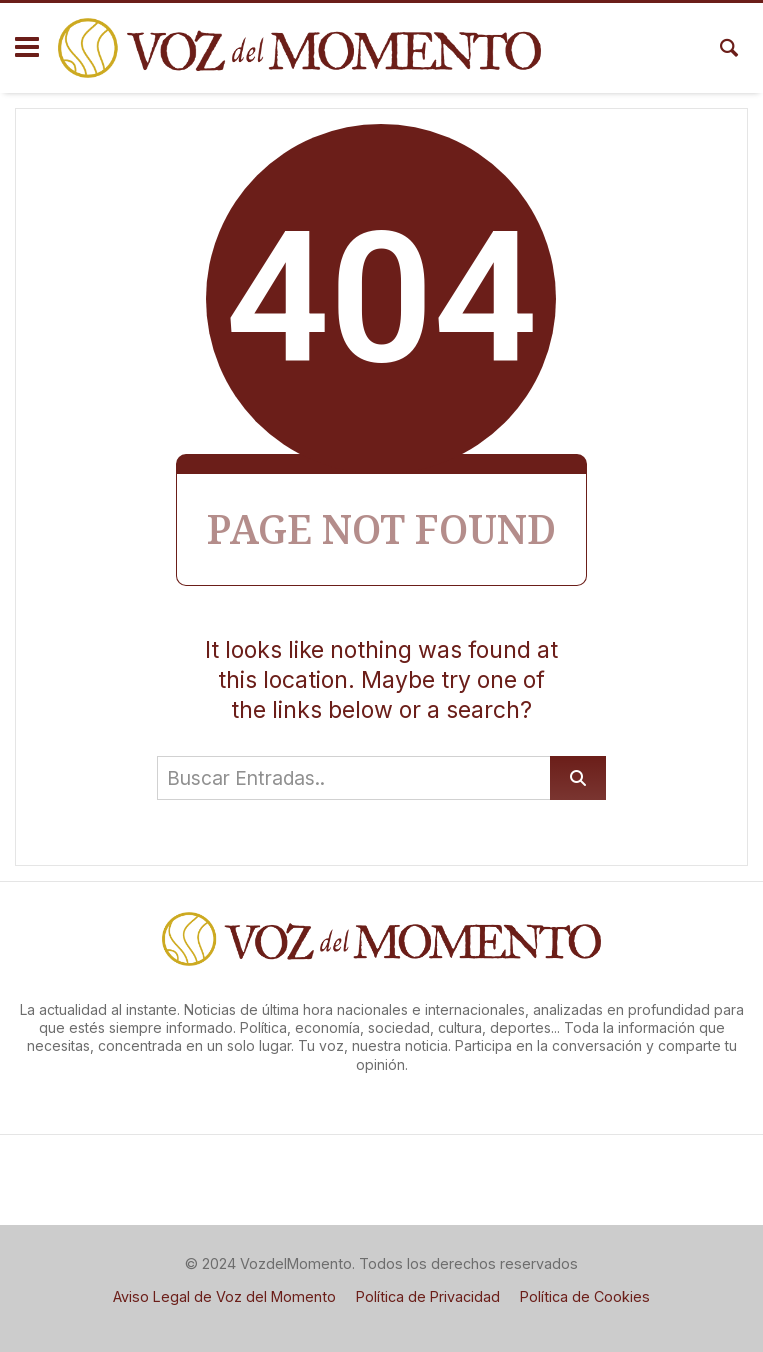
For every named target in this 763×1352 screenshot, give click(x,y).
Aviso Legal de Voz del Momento (224, 1296)
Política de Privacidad (428, 1296)
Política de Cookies (585, 1296)
